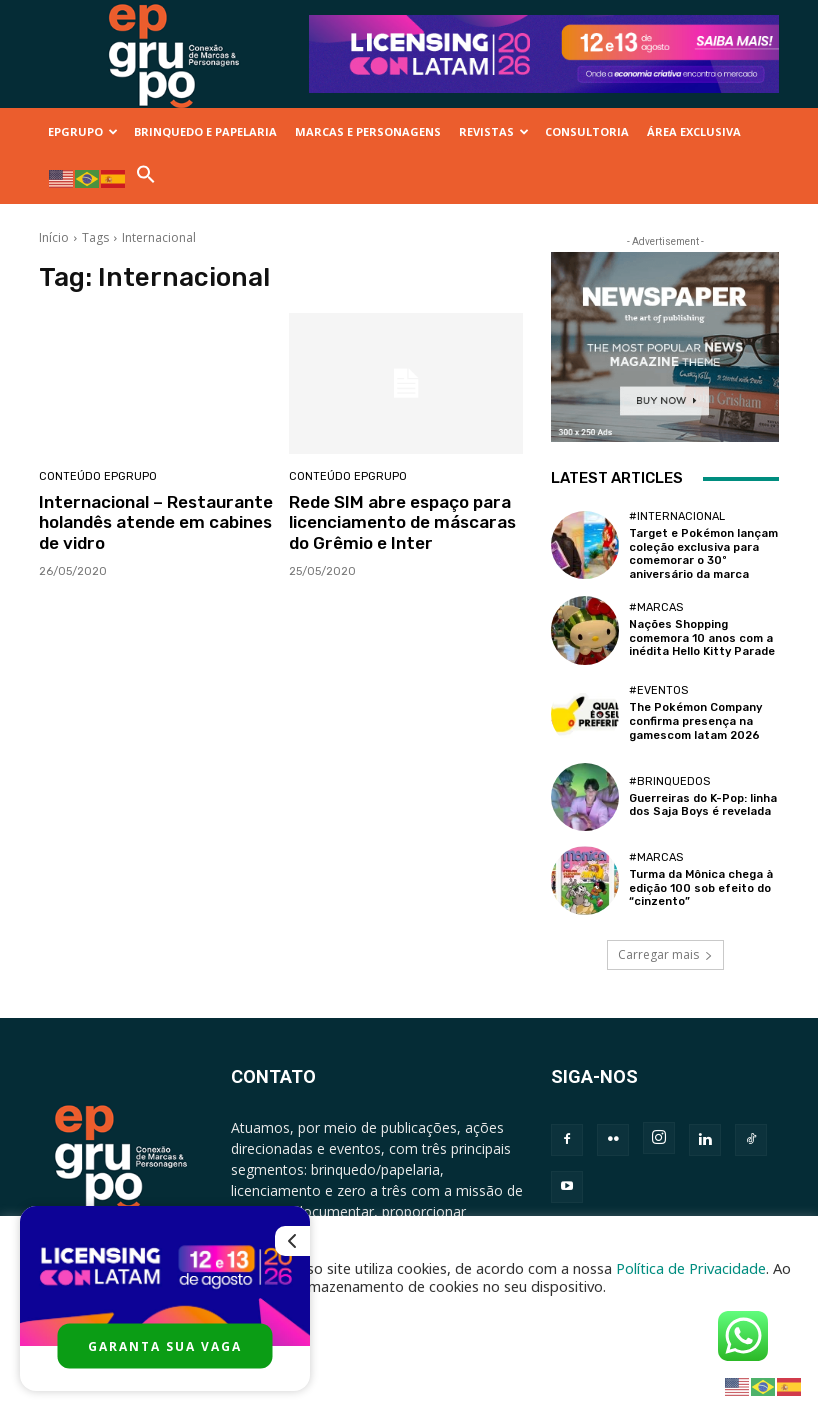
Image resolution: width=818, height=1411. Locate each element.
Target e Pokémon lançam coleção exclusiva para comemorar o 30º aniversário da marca (703, 553)
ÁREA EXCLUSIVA (694, 131)
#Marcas (656, 606)
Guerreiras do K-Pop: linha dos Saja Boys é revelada (703, 804)
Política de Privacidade (691, 1268)
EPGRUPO (83, 131)
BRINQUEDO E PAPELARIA (205, 131)
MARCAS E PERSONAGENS (368, 131)
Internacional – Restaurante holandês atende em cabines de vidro (155, 522)
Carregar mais (665, 952)
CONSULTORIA (587, 131)
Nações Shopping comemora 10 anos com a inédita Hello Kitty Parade (702, 636)
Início (54, 237)
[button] (146, 179)
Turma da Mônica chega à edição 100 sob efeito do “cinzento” (700, 886)
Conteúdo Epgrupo (98, 476)
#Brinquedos (669, 780)
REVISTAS (494, 131)
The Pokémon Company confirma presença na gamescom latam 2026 (696, 720)
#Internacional (677, 516)
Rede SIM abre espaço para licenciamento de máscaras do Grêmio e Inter (402, 522)
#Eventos (658, 690)
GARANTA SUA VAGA (165, 1346)
